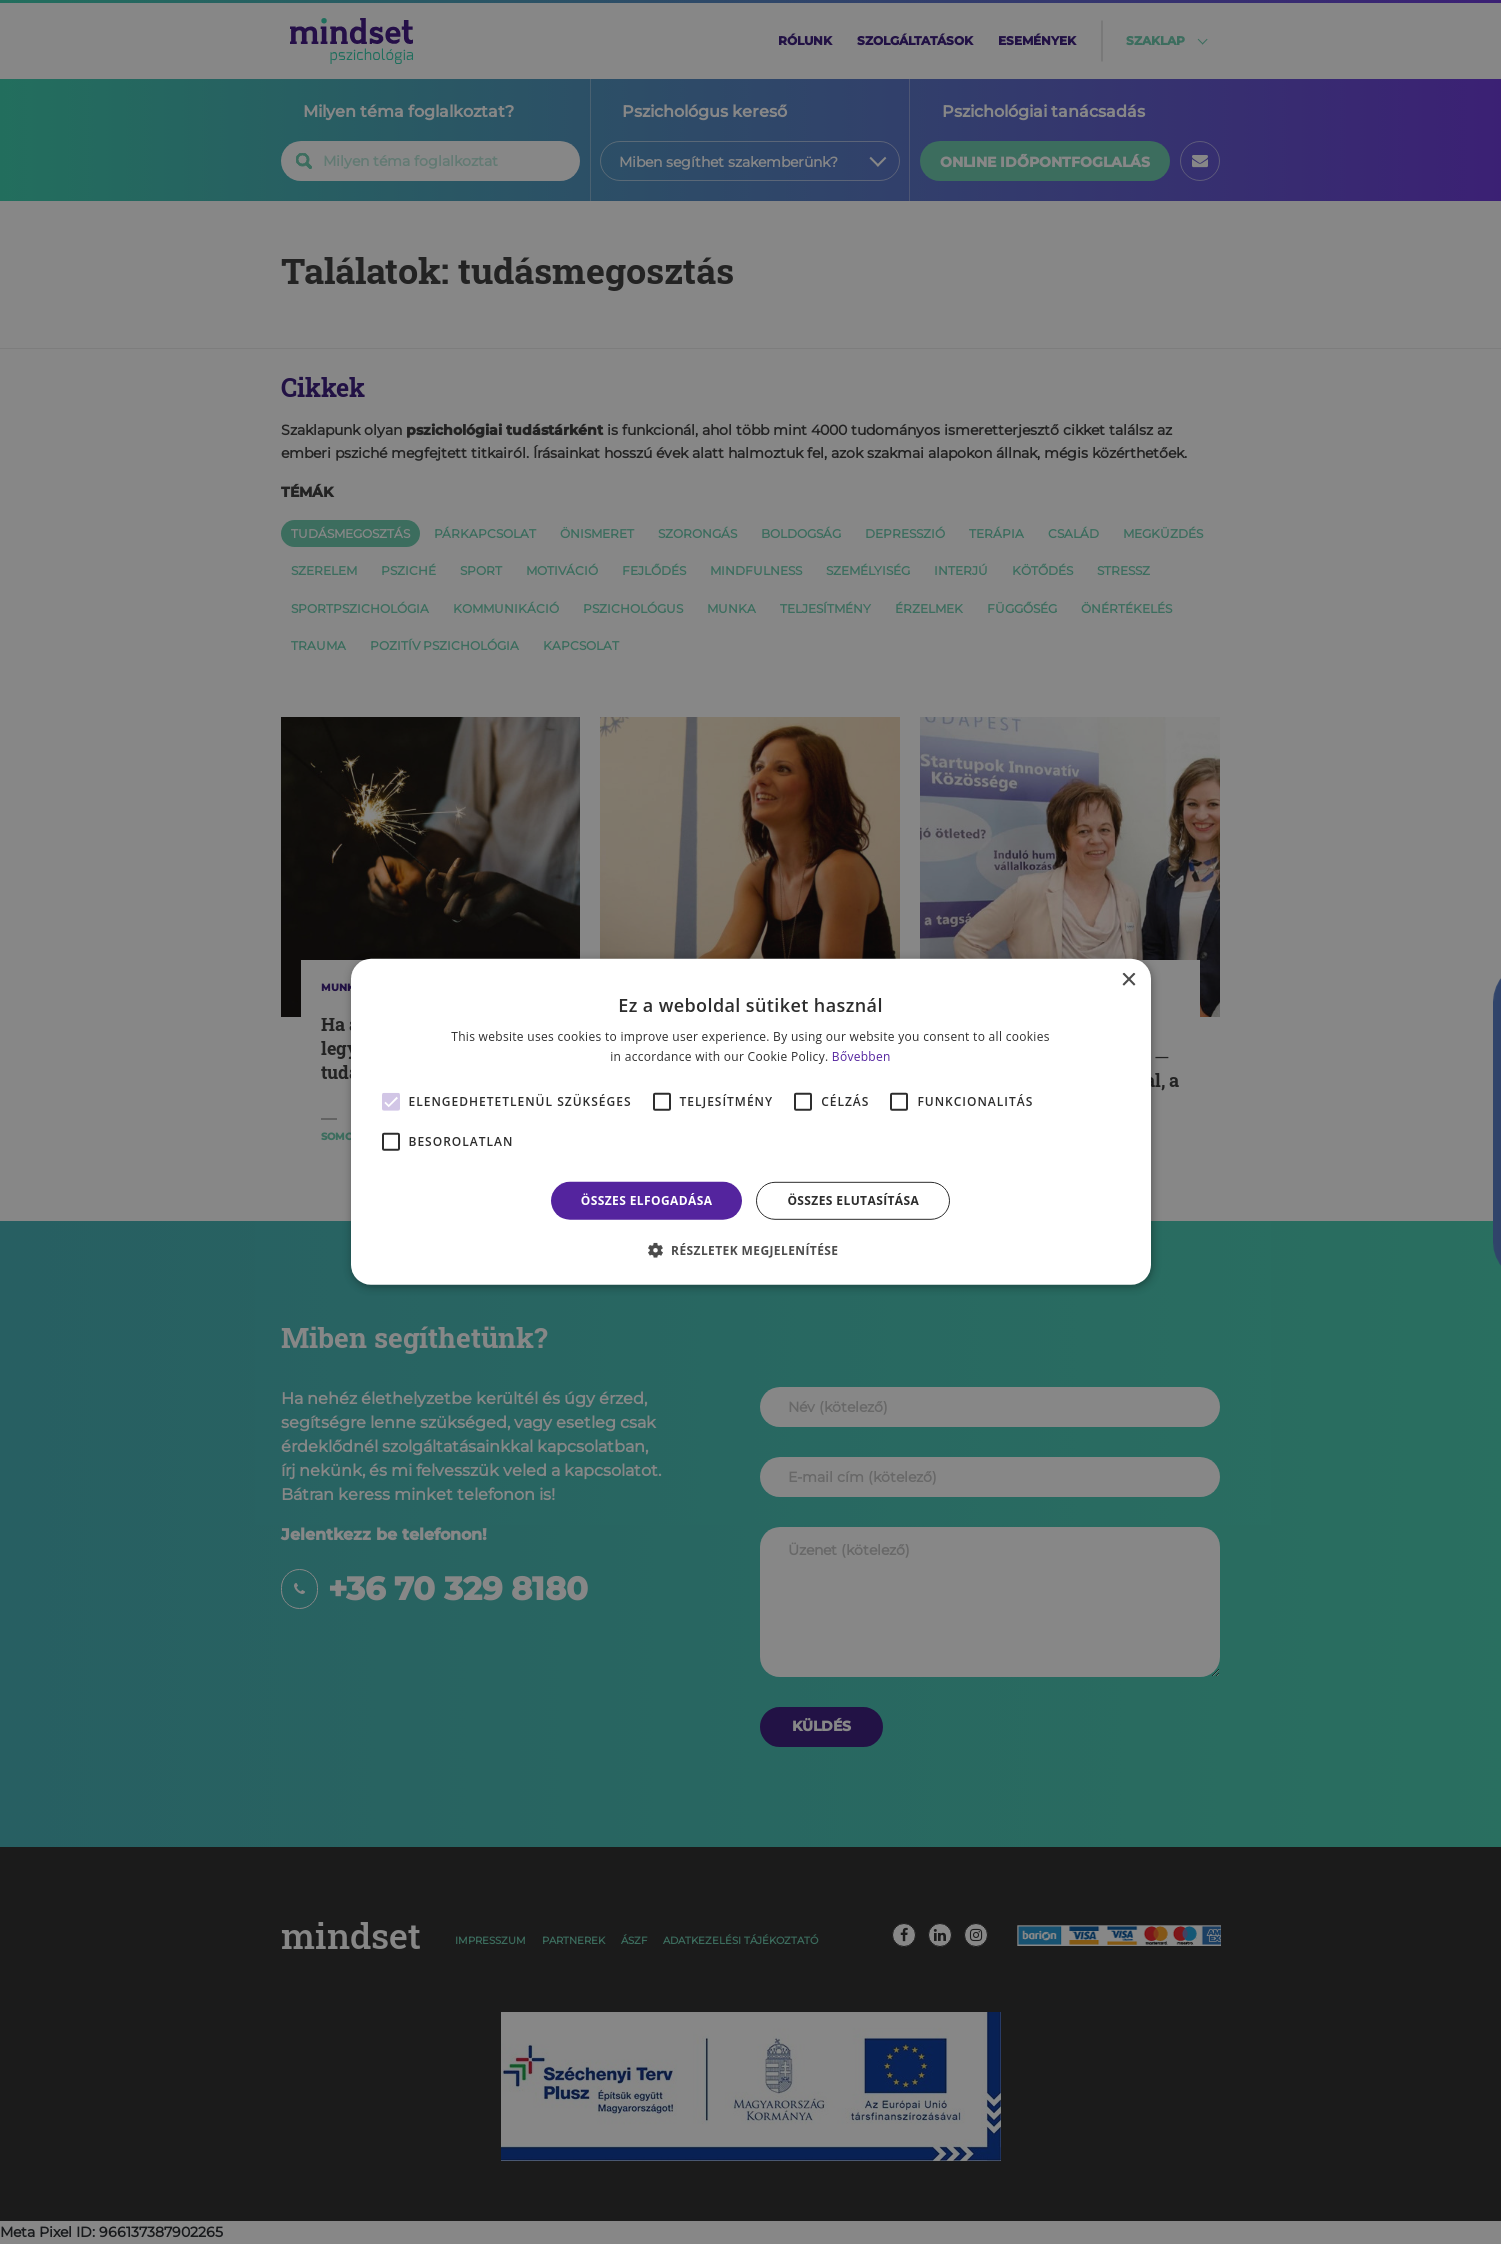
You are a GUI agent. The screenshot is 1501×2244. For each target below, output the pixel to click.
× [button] (1128, 980)
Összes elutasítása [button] (853, 1200)
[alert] (750, 1122)
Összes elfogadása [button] (647, 1200)
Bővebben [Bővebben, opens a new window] (861, 1056)
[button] (751, 1250)
